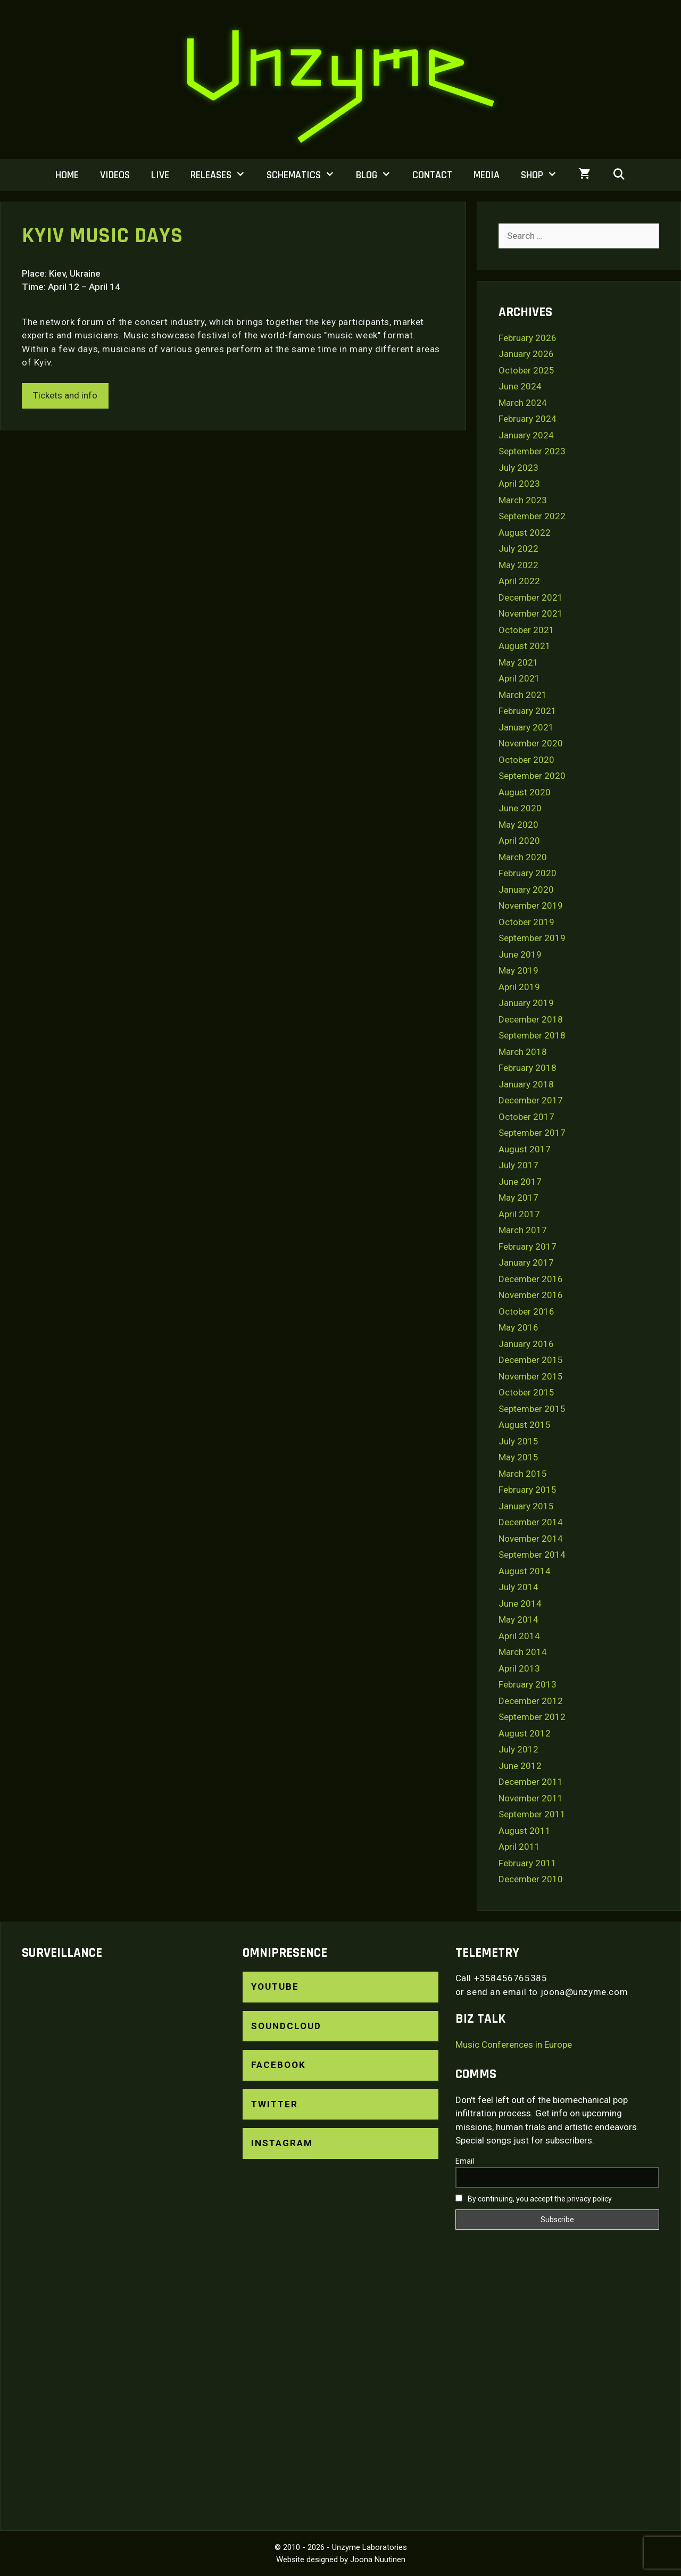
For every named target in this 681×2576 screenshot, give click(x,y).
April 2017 (519, 1214)
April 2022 (519, 581)
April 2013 (519, 1668)
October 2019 (526, 922)
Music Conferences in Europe (513, 2044)
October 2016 (526, 1311)
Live (160, 175)
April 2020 (519, 840)
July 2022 (518, 548)
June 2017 (520, 1181)
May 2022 (518, 565)
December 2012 (531, 1701)
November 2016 (531, 1295)
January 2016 (526, 1344)
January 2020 (526, 889)
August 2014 (525, 1571)
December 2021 (531, 597)
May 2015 (518, 1457)
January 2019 (526, 1003)
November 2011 (531, 1798)
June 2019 (520, 954)
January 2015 (526, 1506)
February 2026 (528, 338)
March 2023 (523, 500)
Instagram (282, 2143)
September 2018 (532, 1035)
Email (464, 2161)
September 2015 (532, 1408)
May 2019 (518, 970)
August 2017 (525, 1149)
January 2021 (526, 727)
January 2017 (526, 1262)
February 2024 (528, 418)
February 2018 (528, 1067)
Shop (544, 175)
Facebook (278, 2064)
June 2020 (520, 808)
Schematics (306, 175)
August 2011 (525, 1830)
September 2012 (532, 1716)
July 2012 (518, 1749)
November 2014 (531, 1538)
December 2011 (531, 1781)
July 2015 (518, 1441)
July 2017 (518, 1165)
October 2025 (526, 370)
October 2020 (526, 759)
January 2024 (526, 435)
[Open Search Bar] (618, 175)
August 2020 (525, 792)
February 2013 (528, 1684)
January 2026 (526, 353)
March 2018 (523, 1051)
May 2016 (518, 1327)
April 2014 (519, 1636)
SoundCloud (286, 2026)
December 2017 (531, 1100)
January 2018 (526, 1084)
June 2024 (520, 386)
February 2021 (528, 710)
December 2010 (531, 1879)
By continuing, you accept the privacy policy (533, 2199)
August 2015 (525, 1424)
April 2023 (519, 483)
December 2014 (531, 1522)
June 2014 (520, 1603)
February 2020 (528, 873)
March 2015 (523, 1473)
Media (487, 175)
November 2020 (531, 743)
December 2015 (531, 1360)
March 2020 (523, 857)
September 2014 (532, 1554)
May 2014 (518, 1619)
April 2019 (519, 987)
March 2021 (523, 694)
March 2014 (523, 1652)
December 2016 (531, 1279)
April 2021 (519, 678)
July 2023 (518, 467)
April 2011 (519, 1846)
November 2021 (531, 613)
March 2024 (523, 402)
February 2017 (528, 1246)
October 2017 (526, 1116)
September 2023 (532, 451)
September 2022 (532, 516)
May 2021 (518, 662)
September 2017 (532, 1132)
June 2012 (520, 1765)
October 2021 (526, 630)
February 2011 (528, 1863)
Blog (379, 175)
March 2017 (523, 1230)
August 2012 (525, 1733)
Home (67, 175)
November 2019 (531, 905)
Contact (432, 175)
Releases (223, 175)
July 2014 (518, 1587)
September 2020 (532, 775)
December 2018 (531, 1019)
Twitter (274, 2104)
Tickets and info (65, 395)
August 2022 (525, 532)
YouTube (275, 1986)
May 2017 (518, 1197)
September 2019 (532, 938)
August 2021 (525, 646)
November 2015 (531, 1376)
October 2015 (526, 1392)
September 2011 (532, 1814)
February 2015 (528, 1489)
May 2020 (518, 824)
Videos (115, 175)
